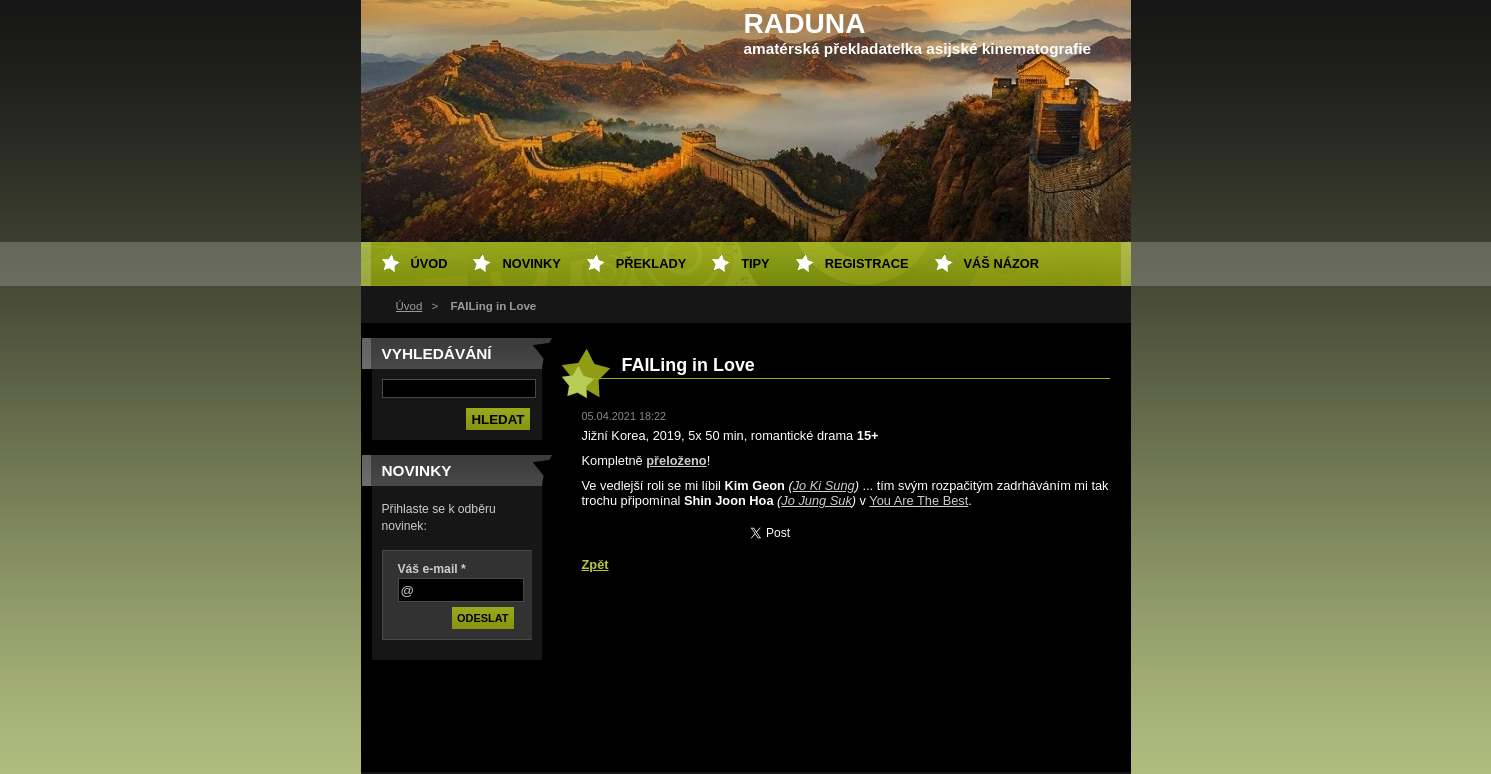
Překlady (651, 263)
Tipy (755, 263)
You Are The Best (918, 500)
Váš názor (1001, 263)
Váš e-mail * (432, 569)
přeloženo (676, 460)
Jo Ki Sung (824, 485)
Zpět (595, 564)
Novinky (531, 263)
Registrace (867, 263)
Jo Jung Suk (816, 500)
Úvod (409, 306)
